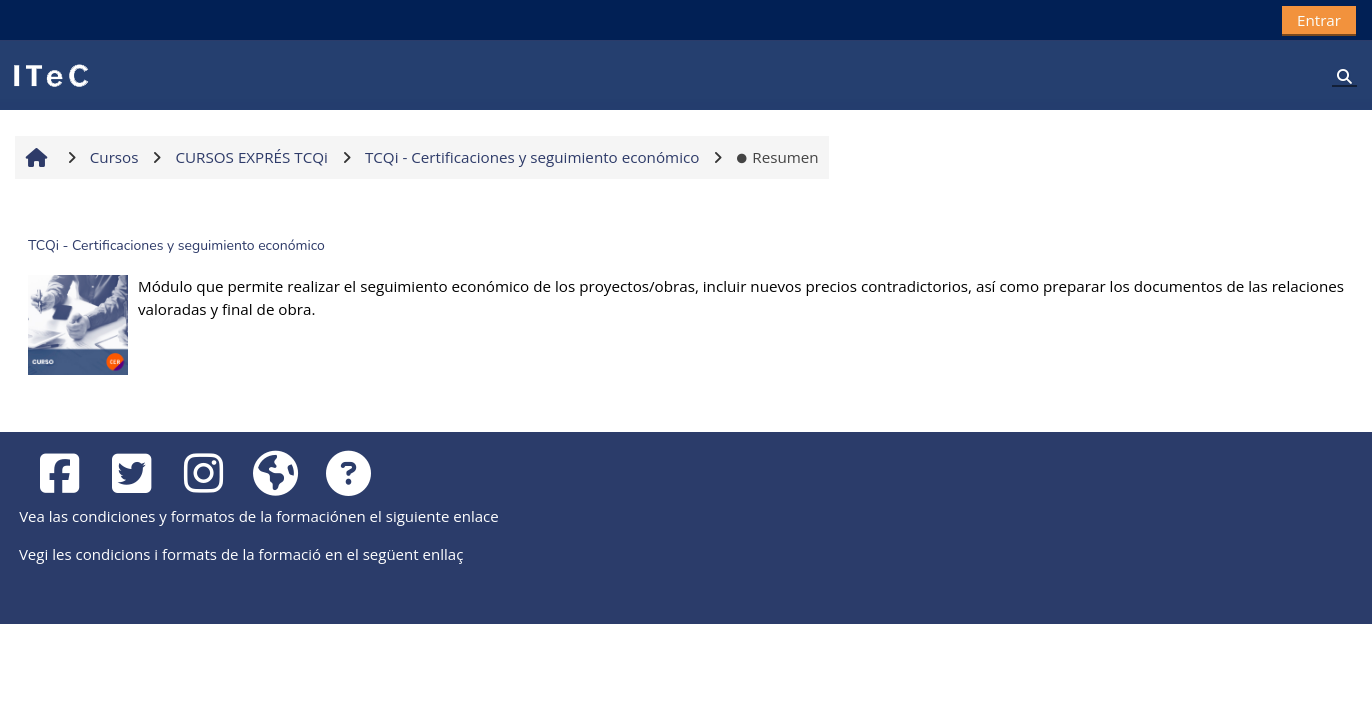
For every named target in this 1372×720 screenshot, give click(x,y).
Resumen (777, 157)
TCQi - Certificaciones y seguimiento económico (176, 245)
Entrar (1319, 20)
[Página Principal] (50, 74)
